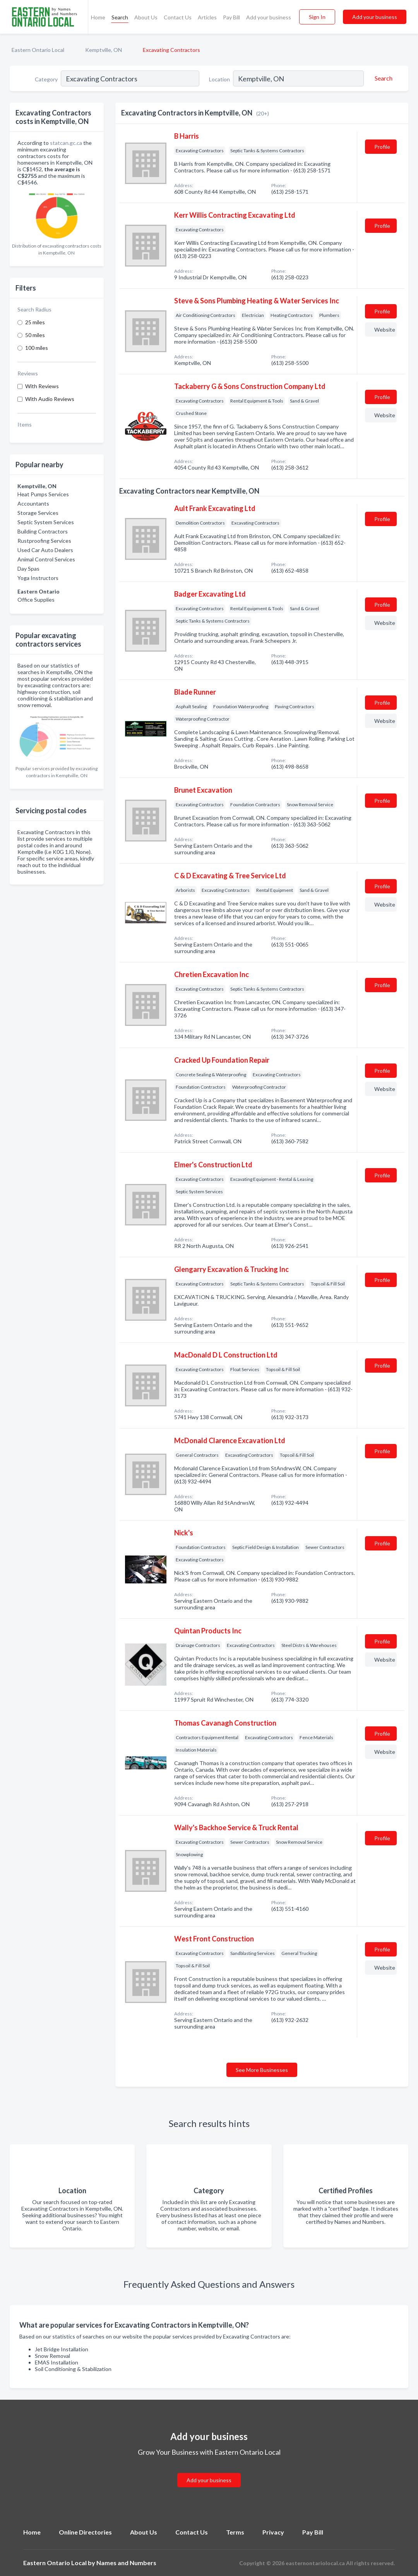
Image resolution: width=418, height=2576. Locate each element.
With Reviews (42, 386)
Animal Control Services (46, 559)
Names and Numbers (126, 2562)
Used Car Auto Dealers (45, 550)
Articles (207, 17)
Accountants (33, 503)
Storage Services (37, 512)
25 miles (35, 322)
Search (119, 17)
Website (384, 329)
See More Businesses (262, 2070)
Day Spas (28, 568)
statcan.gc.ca (66, 142)
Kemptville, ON (103, 49)
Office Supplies (36, 599)
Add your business (268, 17)
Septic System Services (45, 522)
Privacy (273, 2532)
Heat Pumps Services (43, 494)
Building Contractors (42, 531)
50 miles (35, 335)
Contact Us (178, 17)
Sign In (317, 17)
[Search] (382, 78)
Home (98, 17)
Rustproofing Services (44, 540)
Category (46, 79)
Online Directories (85, 2532)
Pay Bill (231, 17)
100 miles (36, 347)
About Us (146, 17)
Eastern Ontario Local (38, 49)
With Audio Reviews (49, 399)
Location (219, 79)
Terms (235, 2532)
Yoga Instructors (37, 578)
